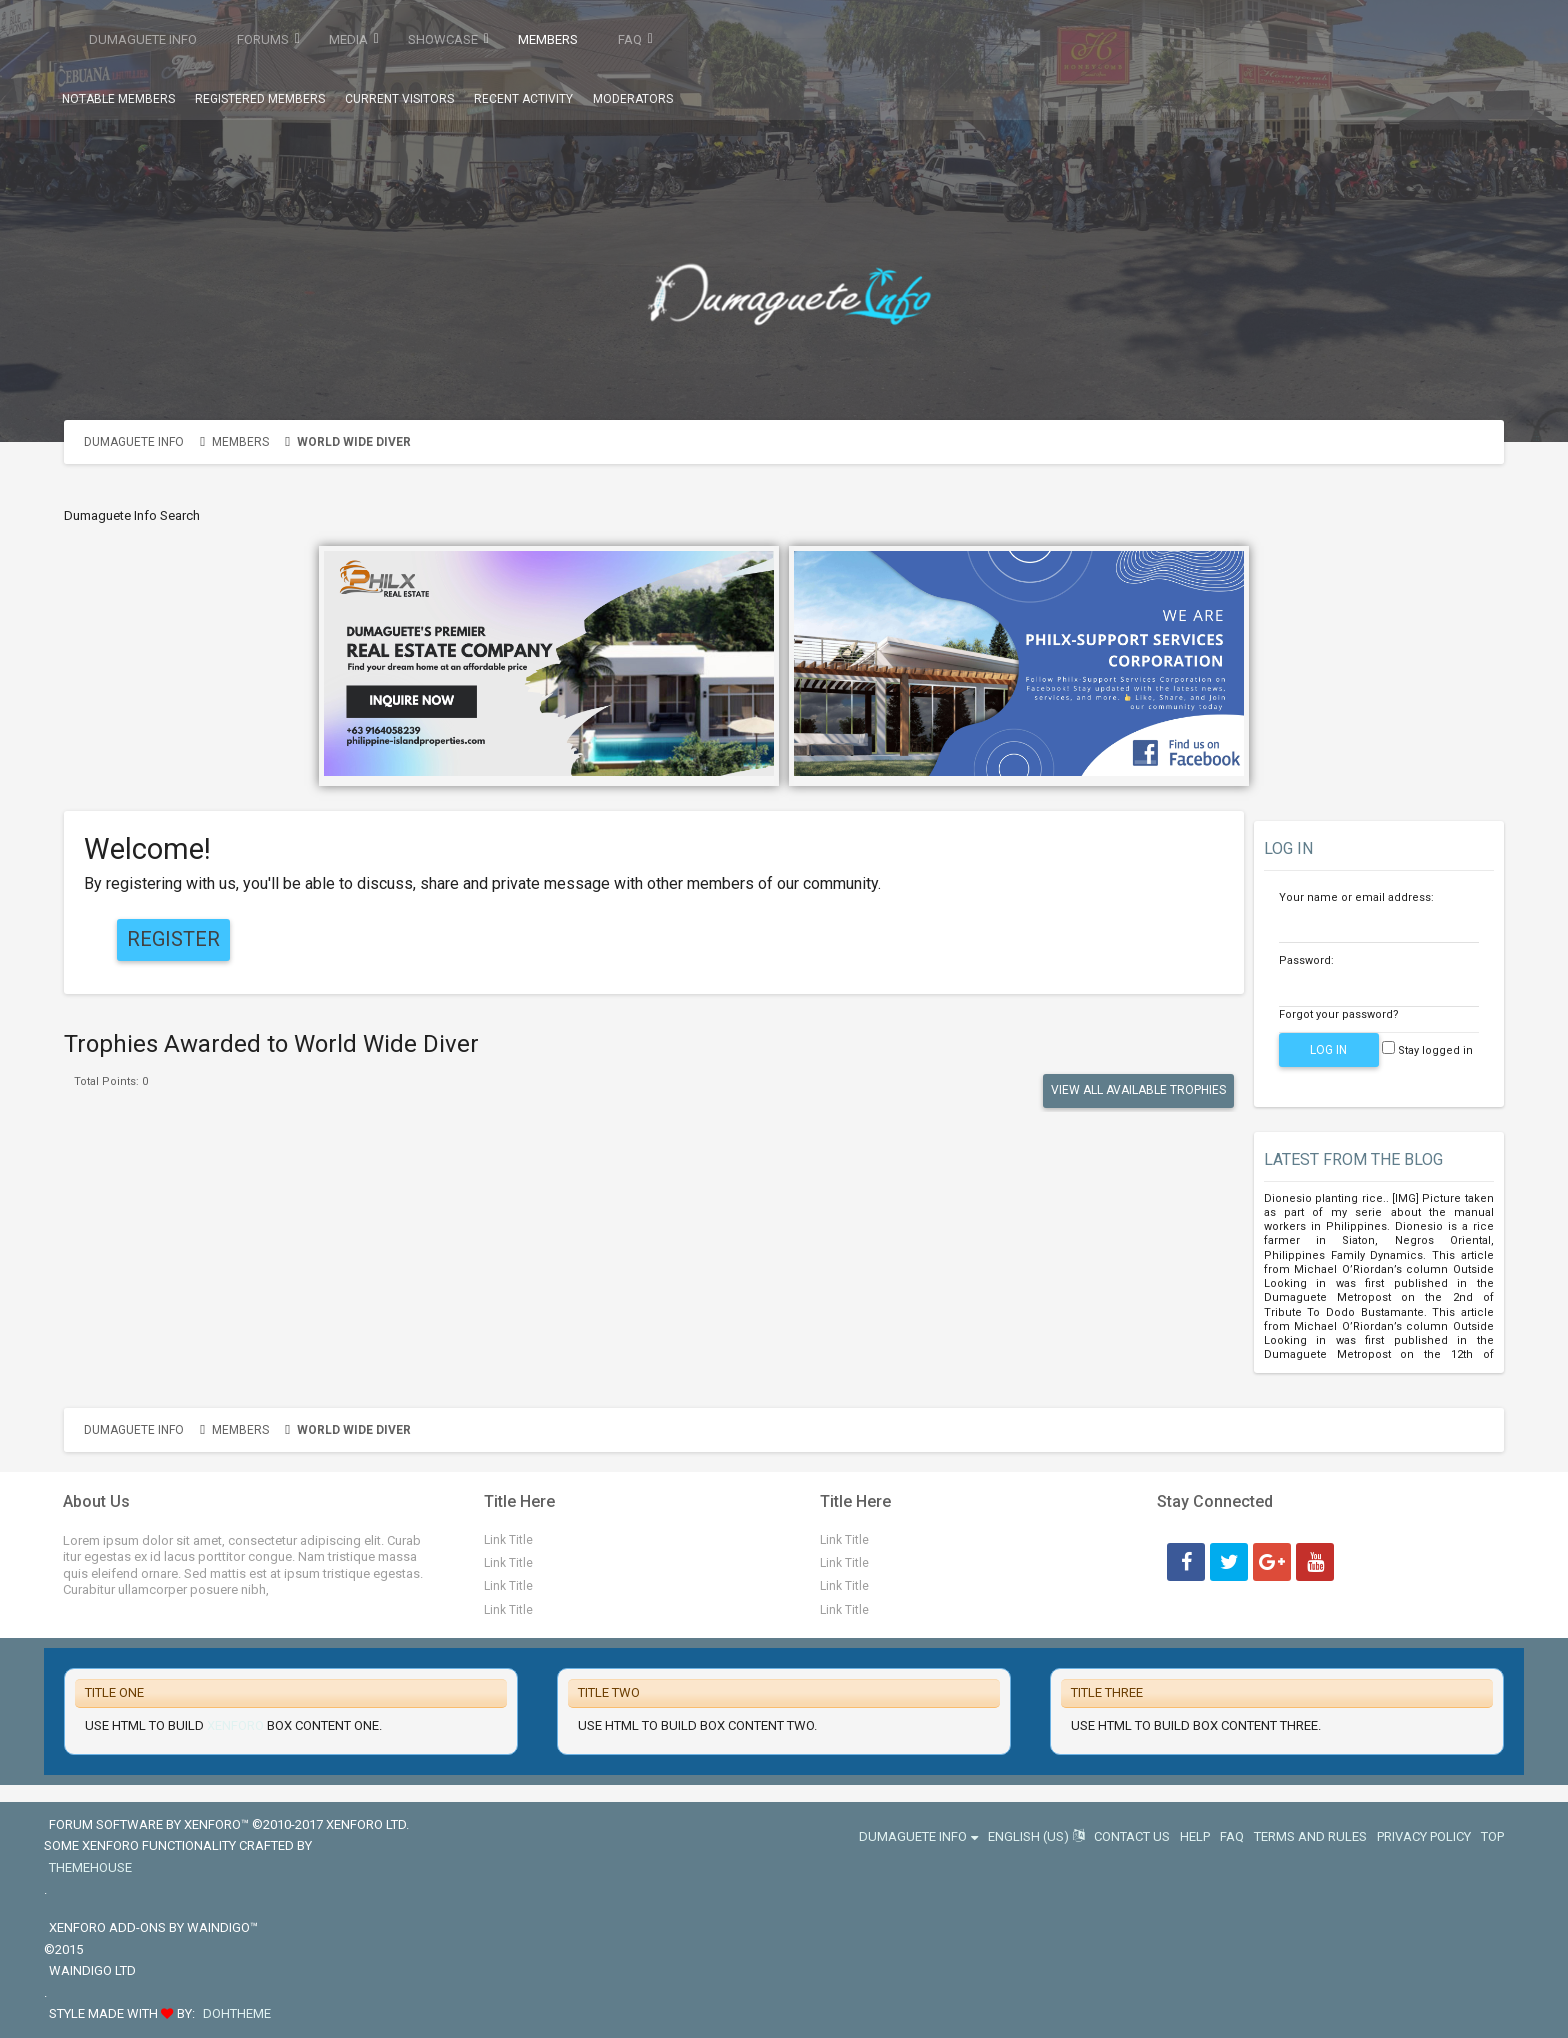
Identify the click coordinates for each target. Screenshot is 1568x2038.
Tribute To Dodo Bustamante (1344, 1312)
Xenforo (235, 1725)
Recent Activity (523, 99)
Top (1492, 1836)
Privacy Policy (1424, 1836)
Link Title (508, 1540)
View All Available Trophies (1138, 1090)
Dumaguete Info (143, 39)
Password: (1306, 960)
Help (1195, 1836)
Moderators (633, 99)
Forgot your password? (1339, 1014)
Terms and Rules (1310, 1836)
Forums (263, 39)
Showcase (443, 39)
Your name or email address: (1356, 897)
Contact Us (1132, 1836)
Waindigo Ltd (92, 1970)
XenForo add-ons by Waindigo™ (153, 1927)
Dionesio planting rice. (1325, 1198)
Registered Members (260, 99)
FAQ (630, 39)
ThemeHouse (90, 1867)
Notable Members (118, 99)
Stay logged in (1427, 1050)
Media (348, 39)
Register (173, 939)
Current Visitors (399, 99)
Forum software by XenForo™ (229, 1824)
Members (548, 39)
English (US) (1036, 1836)
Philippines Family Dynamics (1344, 1255)
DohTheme (237, 2013)
